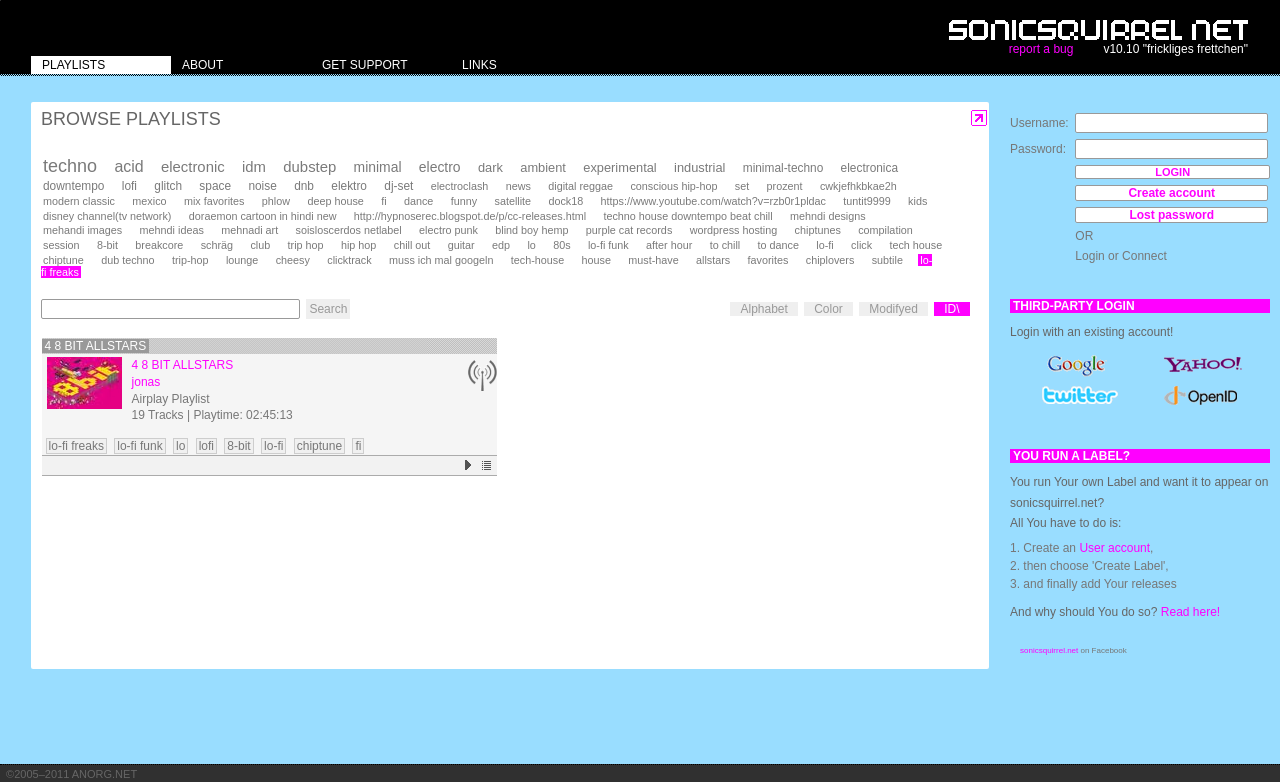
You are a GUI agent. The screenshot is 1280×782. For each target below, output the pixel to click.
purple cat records (629, 230)
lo (531, 245)
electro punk (448, 230)
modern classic (79, 201)
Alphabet (763, 309)
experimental (619, 167)
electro (440, 167)
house (596, 260)
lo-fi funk (608, 245)
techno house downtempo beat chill (687, 216)
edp (501, 245)
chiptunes (818, 230)
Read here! (1190, 612)
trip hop (306, 245)
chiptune (63, 260)
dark (490, 167)
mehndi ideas (172, 230)
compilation (885, 230)
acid (128, 166)
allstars (713, 260)
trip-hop (190, 260)
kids (917, 201)
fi (383, 201)
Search (328, 309)
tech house (915, 245)
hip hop (358, 245)
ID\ (951, 309)
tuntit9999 (866, 201)
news (518, 186)
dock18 (565, 201)
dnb (304, 186)
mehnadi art (249, 230)
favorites (768, 260)
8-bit (107, 245)
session (61, 245)
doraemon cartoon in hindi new (263, 216)
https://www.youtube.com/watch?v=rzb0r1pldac (713, 201)
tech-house (537, 260)
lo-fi (824, 245)
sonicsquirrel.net (1049, 650)
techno (70, 166)
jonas (146, 382)
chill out (412, 245)
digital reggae (580, 186)
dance (418, 201)
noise (262, 186)
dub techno (127, 260)
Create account (1171, 193)
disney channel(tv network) (107, 216)
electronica (869, 168)
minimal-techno (783, 168)
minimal (378, 167)
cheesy (293, 260)
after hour (669, 245)
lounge (242, 260)
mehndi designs (828, 216)
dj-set (398, 186)
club (260, 245)
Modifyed (893, 309)
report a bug (1041, 49)
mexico (149, 201)
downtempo (73, 186)
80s (561, 245)
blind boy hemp (531, 230)
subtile (887, 260)
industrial (699, 167)
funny (464, 201)
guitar (461, 245)
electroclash (460, 186)
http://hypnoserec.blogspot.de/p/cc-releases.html (470, 216)
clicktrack (349, 260)
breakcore (159, 245)
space (215, 186)
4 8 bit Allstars (96, 346)
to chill (725, 245)
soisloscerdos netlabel (349, 230)
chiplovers (830, 260)
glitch (168, 186)
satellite (512, 201)
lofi (129, 186)
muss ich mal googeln (441, 260)
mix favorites (214, 201)
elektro (349, 186)
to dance (778, 245)
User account (1114, 548)
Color (828, 309)
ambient (543, 167)
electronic (193, 167)
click (861, 245)
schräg (217, 245)
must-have (653, 260)
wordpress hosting (734, 230)
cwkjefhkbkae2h (858, 186)
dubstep (309, 167)
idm (254, 167)
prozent (785, 186)
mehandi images (82, 230)
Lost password (1171, 215)
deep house (335, 201)
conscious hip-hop (673, 186)
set (742, 186)
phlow (276, 201)
